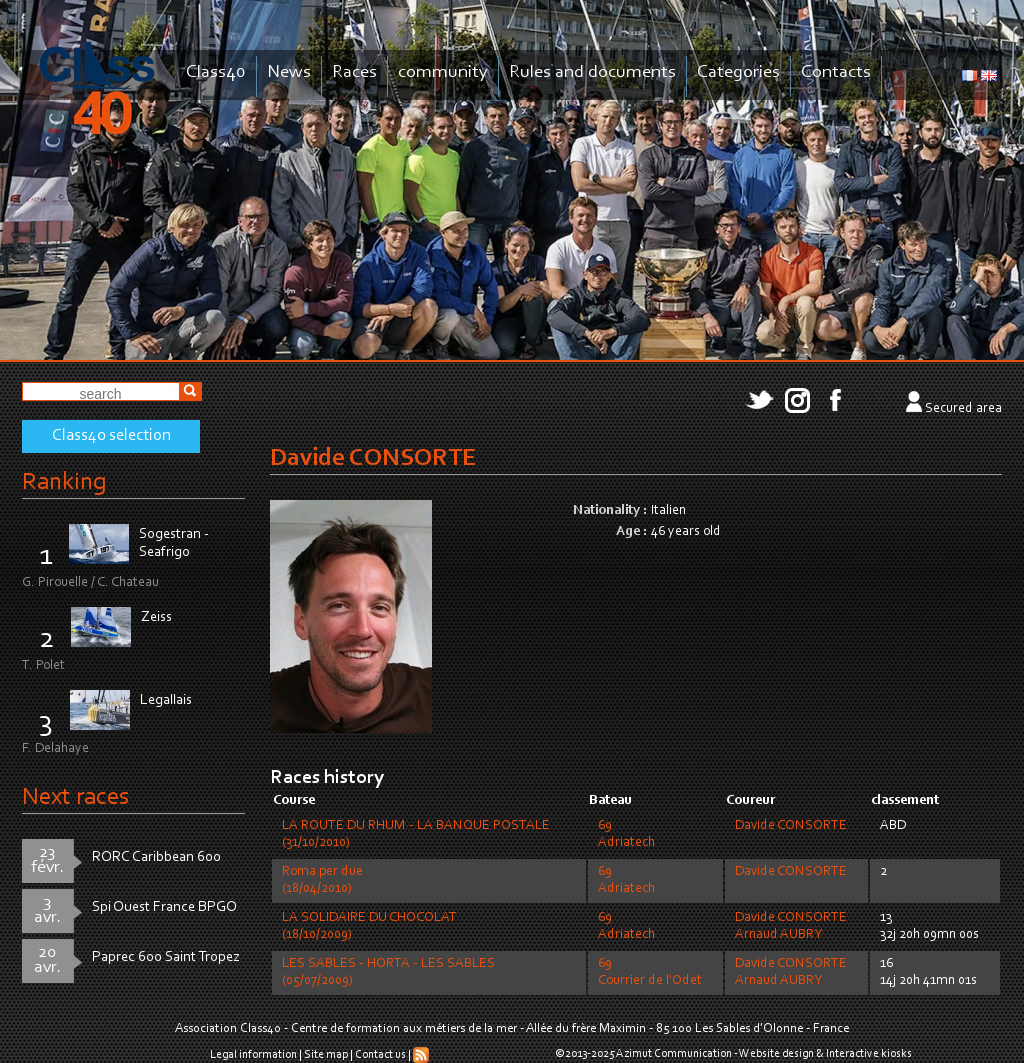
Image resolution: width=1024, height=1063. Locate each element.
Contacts (836, 72)
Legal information (253, 1055)
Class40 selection (111, 436)
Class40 (216, 72)
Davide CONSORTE (791, 826)
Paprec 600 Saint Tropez (166, 957)
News (289, 72)
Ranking (64, 482)
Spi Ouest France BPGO (164, 907)
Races (354, 72)
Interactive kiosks (869, 1054)
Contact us (380, 1055)
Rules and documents (592, 72)
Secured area (963, 409)
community (443, 72)
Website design (776, 1054)
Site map (326, 1055)
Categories (738, 72)
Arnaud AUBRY (778, 935)
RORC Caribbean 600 (156, 857)
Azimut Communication (674, 1054)
